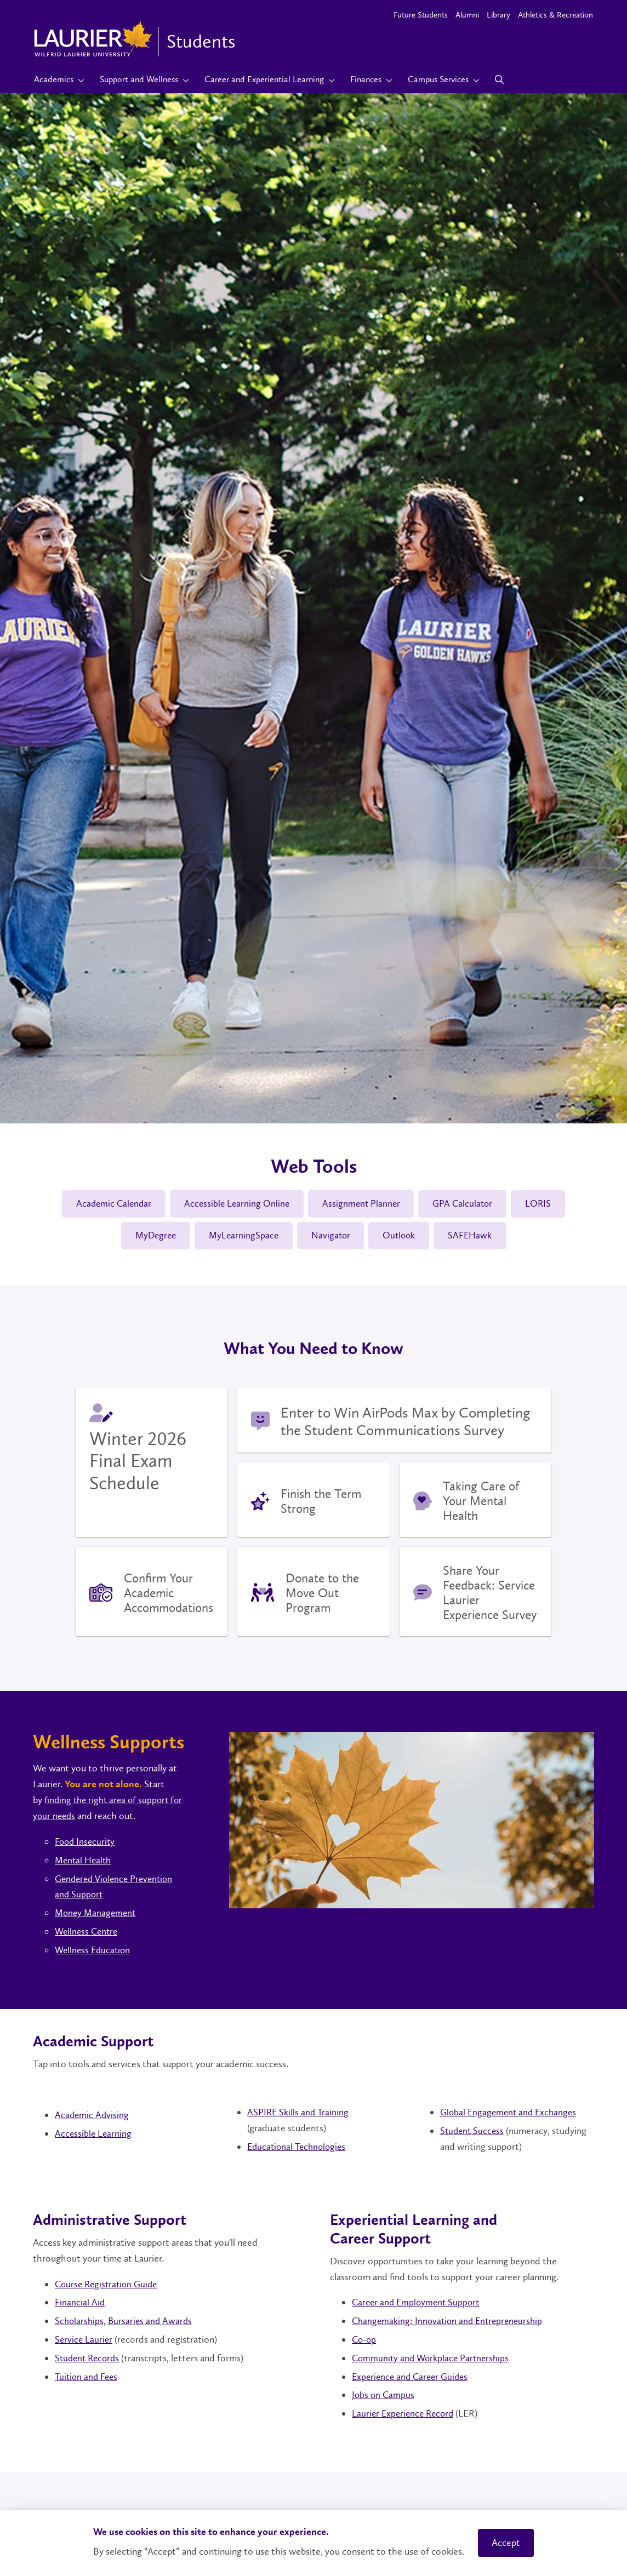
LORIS (545, 1204)
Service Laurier (84, 2342)
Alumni (467, 15)
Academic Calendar (108, 1204)
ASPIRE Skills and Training (299, 2115)
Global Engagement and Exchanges (511, 2115)
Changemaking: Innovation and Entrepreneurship (450, 2323)
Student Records (89, 2360)
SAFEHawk (475, 1237)
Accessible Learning (94, 2136)
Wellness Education (94, 1952)
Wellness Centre (88, 1933)
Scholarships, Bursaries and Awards (125, 2323)
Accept (506, 2543)
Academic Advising (92, 2118)
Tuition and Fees (88, 2379)
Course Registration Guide (109, 2286)
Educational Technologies (299, 2149)
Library (498, 15)
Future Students (421, 15)
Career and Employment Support (418, 2305)
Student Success (473, 2133)
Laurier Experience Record (405, 2416)
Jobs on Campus (384, 2397)
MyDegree (150, 1237)
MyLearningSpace (241, 1237)
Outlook (402, 1237)
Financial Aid (80, 2305)
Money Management (97, 1915)
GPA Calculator (467, 1204)
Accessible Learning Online (234, 1204)
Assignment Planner (362, 1204)
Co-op (365, 2342)
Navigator (331, 1237)
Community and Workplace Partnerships (433, 2360)
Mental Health (85, 1862)
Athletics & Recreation (555, 15)
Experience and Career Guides (413, 2379)
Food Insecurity (86, 1844)
